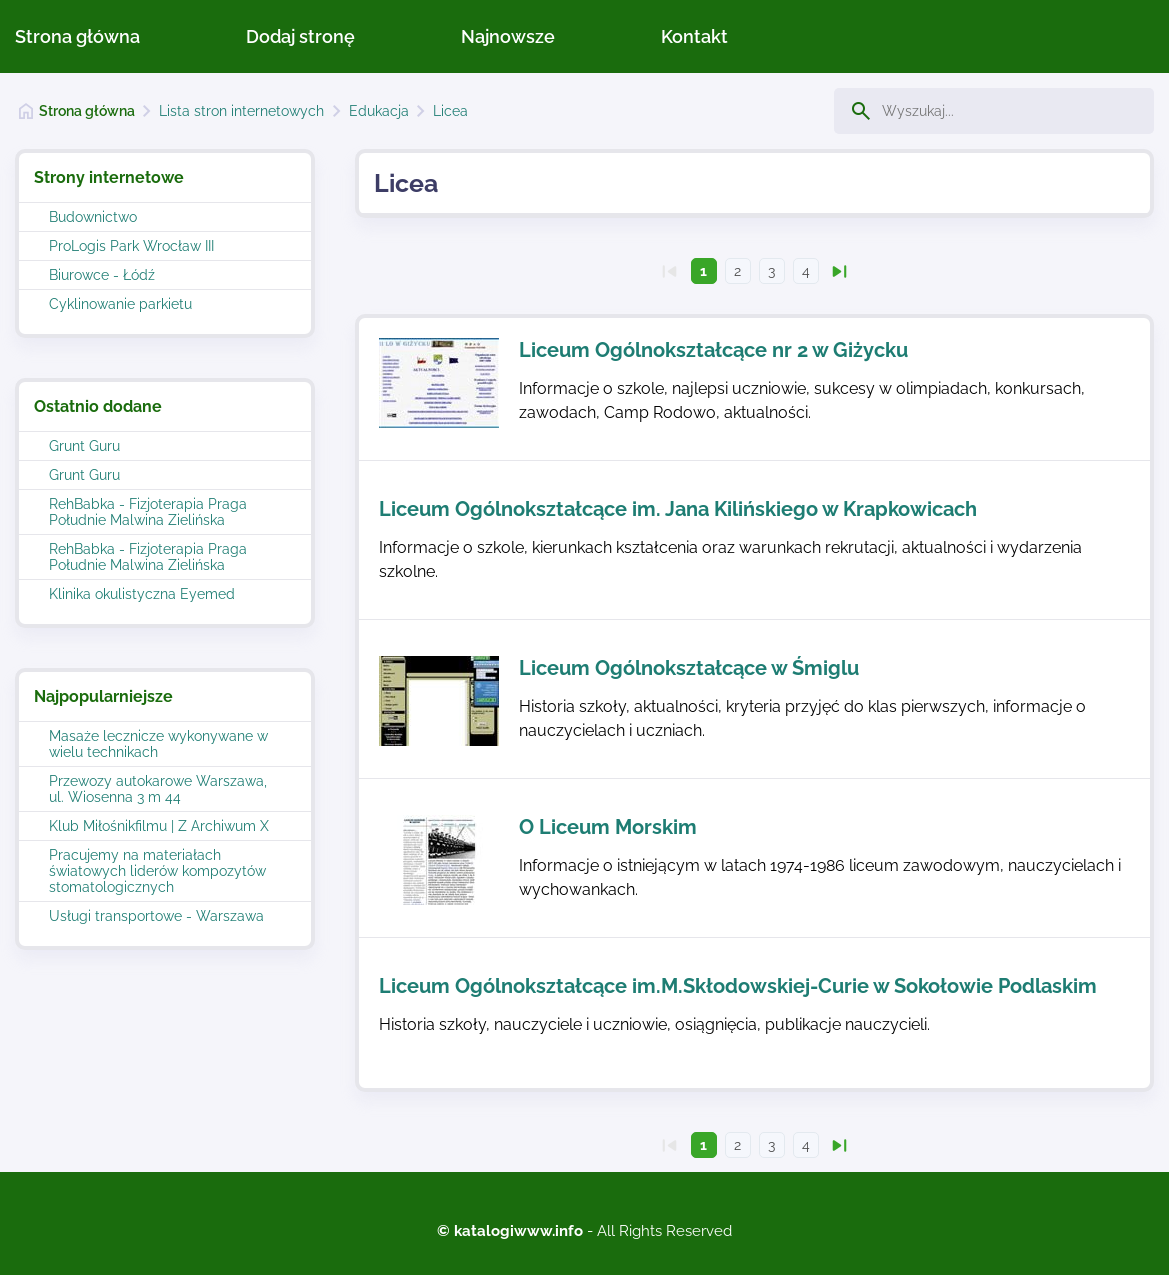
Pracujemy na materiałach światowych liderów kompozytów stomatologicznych (157, 871)
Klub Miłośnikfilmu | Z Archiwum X (159, 826)
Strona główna (77, 36)
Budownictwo (93, 217)
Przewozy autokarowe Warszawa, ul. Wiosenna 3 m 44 (158, 789)
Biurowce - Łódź (102, 275)
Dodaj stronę (300, 36)
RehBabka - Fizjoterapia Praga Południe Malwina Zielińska (148, 512)
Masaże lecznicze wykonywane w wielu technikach (158, 744)
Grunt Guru (84, 446)
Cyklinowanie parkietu (120, 304)
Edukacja (379, 111)
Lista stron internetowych (241, 111)
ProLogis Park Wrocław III (131, 246)
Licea (450, 111)
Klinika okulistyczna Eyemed (142, 594)
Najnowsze (508, 36)
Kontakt (694, 36)
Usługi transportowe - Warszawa (156, 916)
